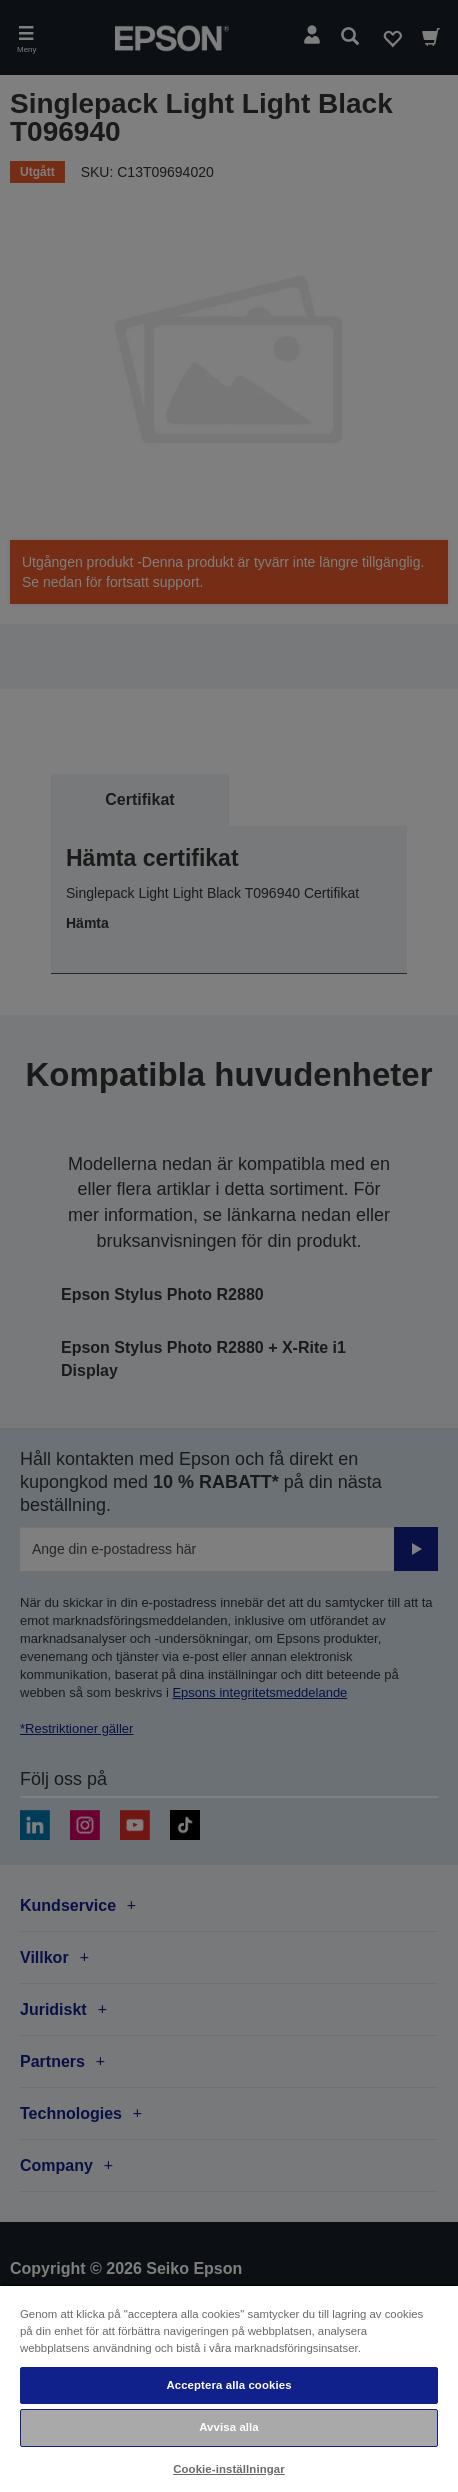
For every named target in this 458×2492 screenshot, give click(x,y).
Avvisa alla (229, 2427)
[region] (229, 2388)
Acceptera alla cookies (228, 2385)
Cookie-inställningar (229, 2469)
